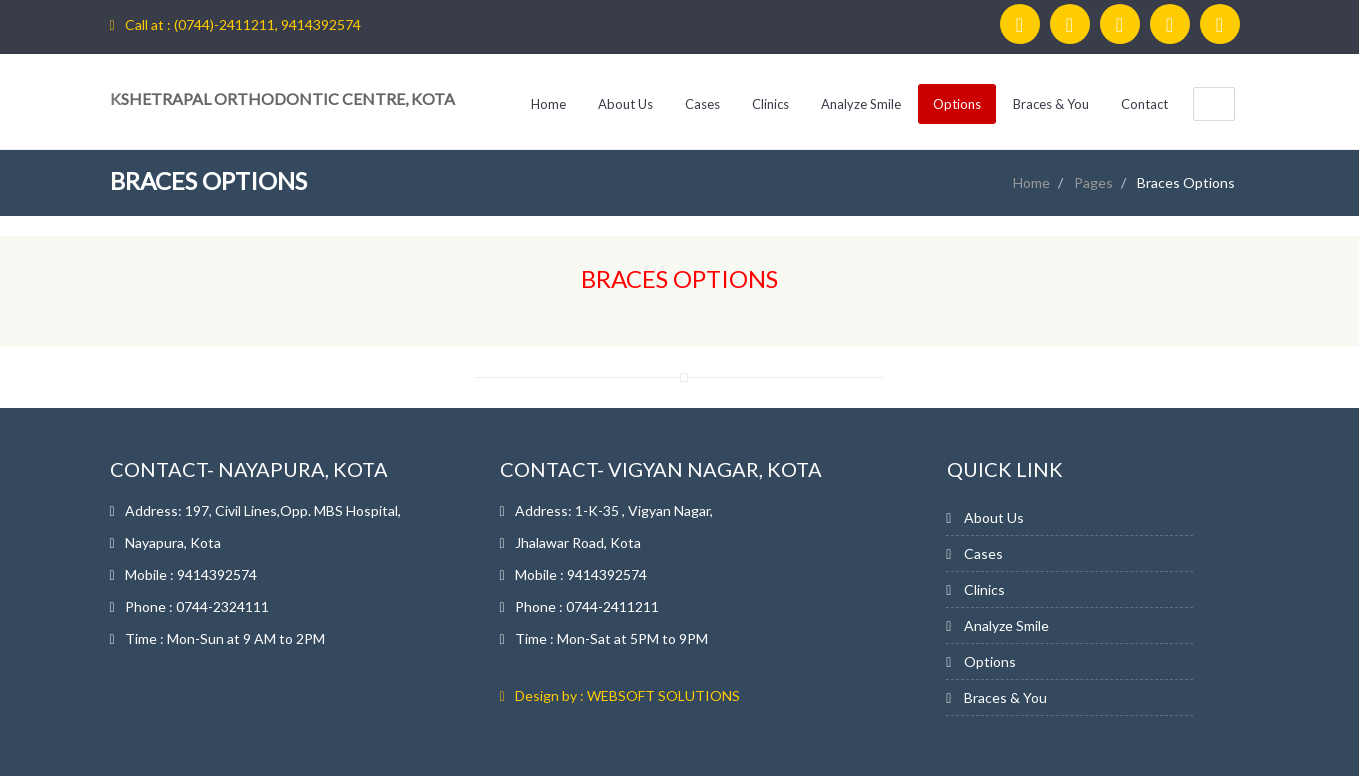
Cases (702, 104)
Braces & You (1051, 104)
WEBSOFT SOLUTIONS (663, 695)
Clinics (770, 104)
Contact (1144, 104)
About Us (625, 104)
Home (548, 104)
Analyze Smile (861, 104)
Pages (1093, 182)
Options (957, 104)
